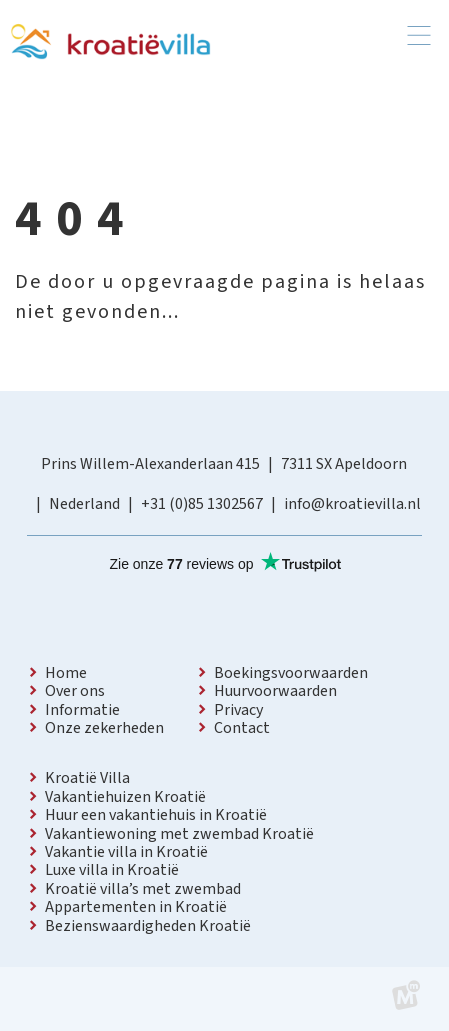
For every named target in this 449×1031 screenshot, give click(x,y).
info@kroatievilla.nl (352, 504)
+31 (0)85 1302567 (202, 504)
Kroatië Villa (87, 778)
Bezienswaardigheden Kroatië (148, 926)
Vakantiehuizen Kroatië (125, 797)
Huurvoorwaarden (275, 691)
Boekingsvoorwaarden (291, 673)
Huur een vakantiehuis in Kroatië (156, 815)
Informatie (82, 710)
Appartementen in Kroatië (136, 907)
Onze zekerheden (104, 728)
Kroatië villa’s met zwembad (143, 889)
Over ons (75, 691)
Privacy (238, 710)
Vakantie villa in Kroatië (126, 852)
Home (66, 673)
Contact (242, 728)
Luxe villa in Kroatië (112, 870)
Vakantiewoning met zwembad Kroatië (179, 834)
